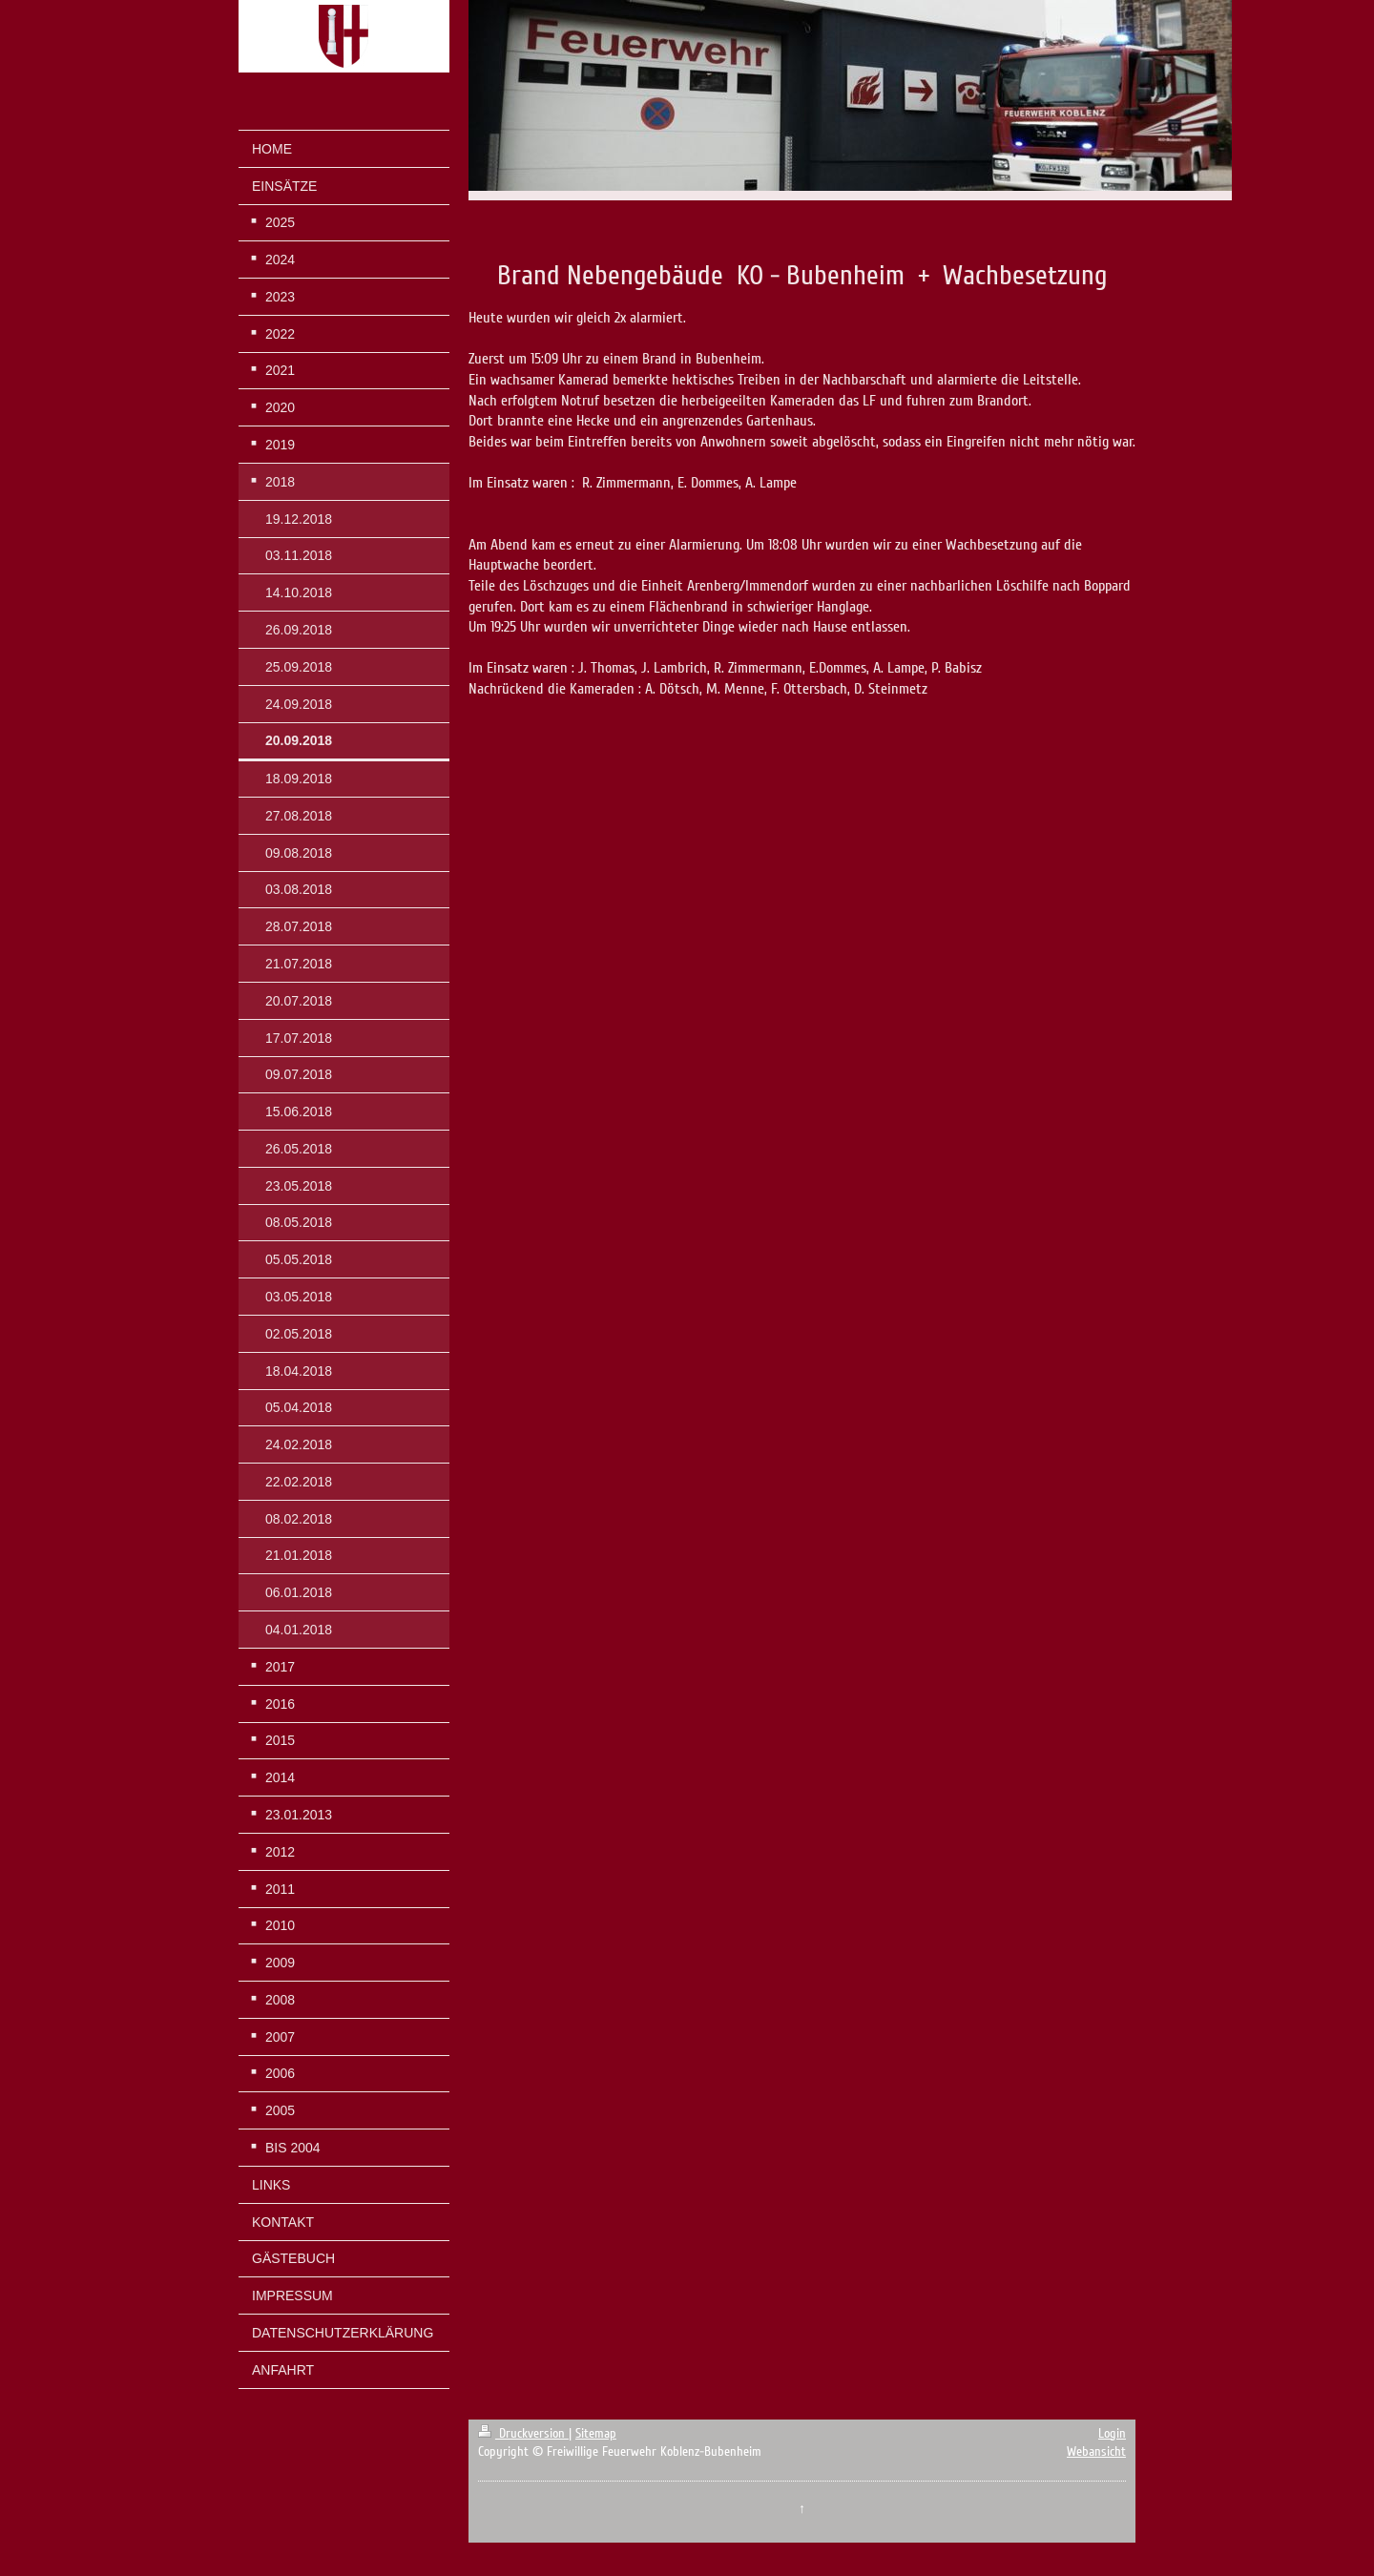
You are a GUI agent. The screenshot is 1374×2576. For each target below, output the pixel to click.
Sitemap (595, 2433)
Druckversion (523, 2433)
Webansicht (1096, 2451)
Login (1112, 2433)
